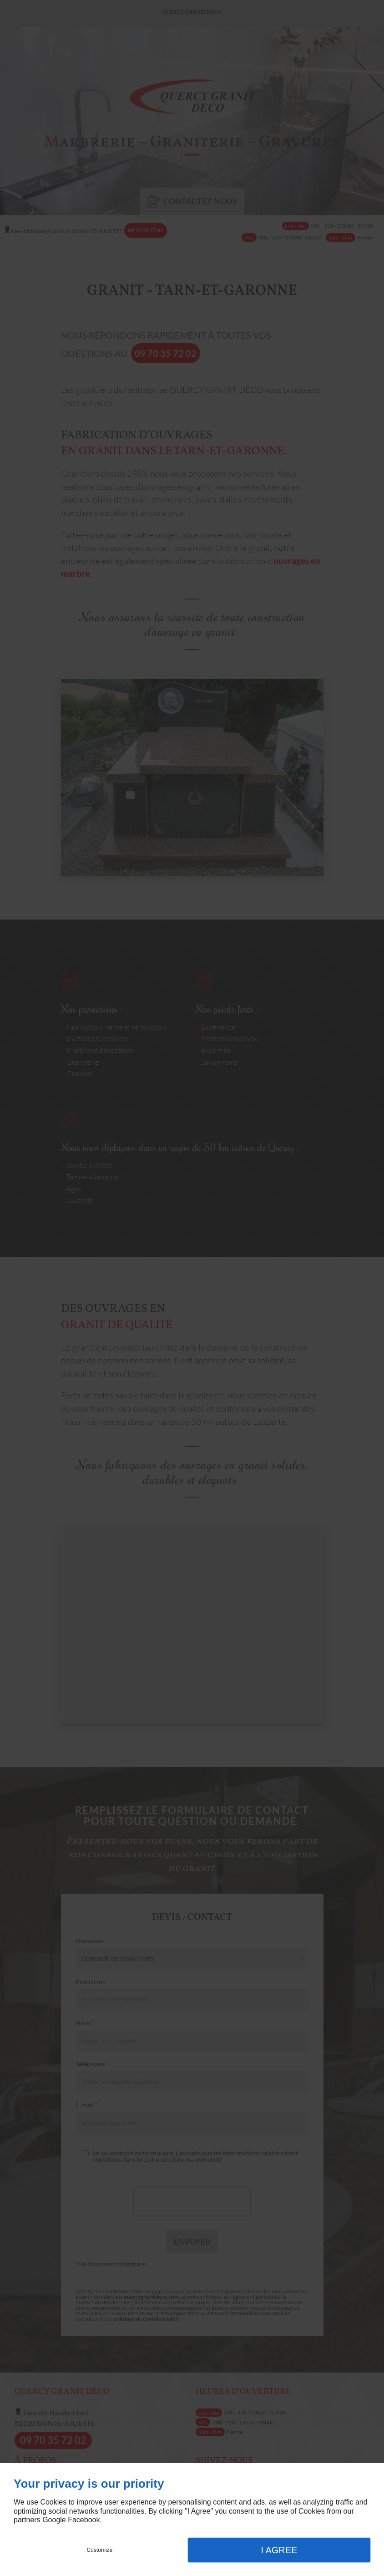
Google (54, 2520)
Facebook (84, 2520)
